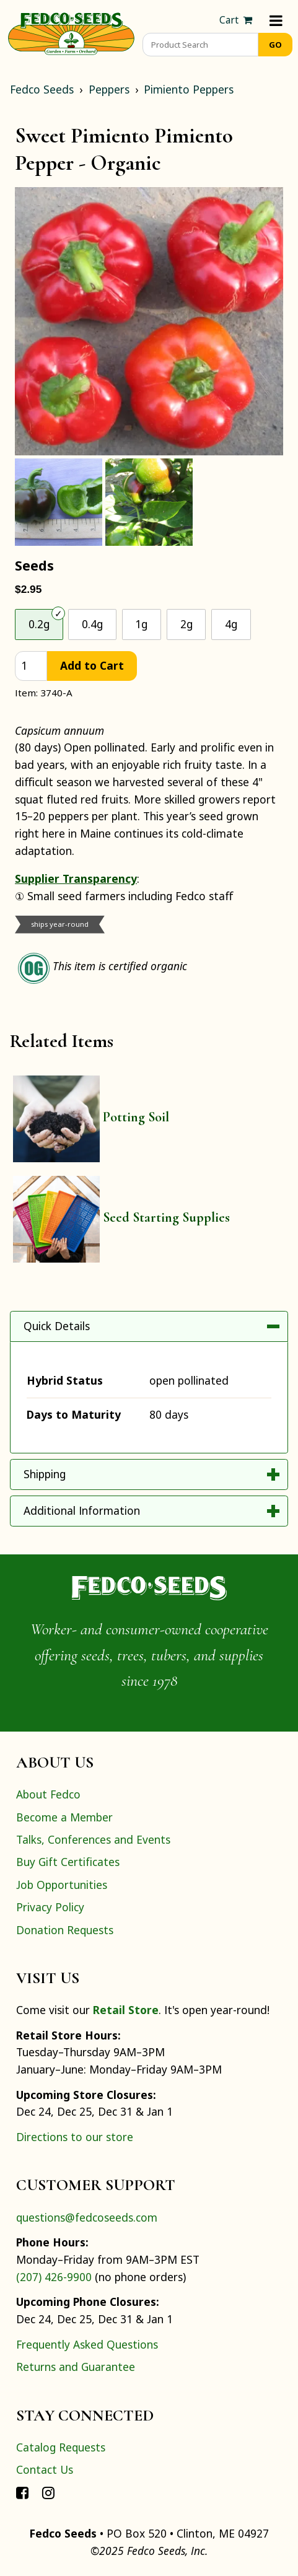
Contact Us (44, 2469)
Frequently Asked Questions (87, 2344)
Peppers (109, 89)
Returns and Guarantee (75, 2366)
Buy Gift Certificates (68, 1861)
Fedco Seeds (42, 89)
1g (141, 623)
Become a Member (64, 1817)
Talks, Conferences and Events (93, 1839)
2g (186, 623)
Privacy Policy (50, 1906)
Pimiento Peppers (189, 89)
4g (231, 623)
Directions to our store (74, 2136)
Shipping (45, 1473)
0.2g (39, 623)
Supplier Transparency (76, 878)
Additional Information (82, 1510)
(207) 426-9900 (54, 2276)
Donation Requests (64, 1929)
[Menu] (276, 20)
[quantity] (31, 666)
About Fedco (48, 1794)
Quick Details (57, 1325)
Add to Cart (92, 665)
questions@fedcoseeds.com (86, 2217)
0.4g (92, 623)
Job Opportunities (61, 1884)
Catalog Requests (60, 2447)
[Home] (71, 32)
